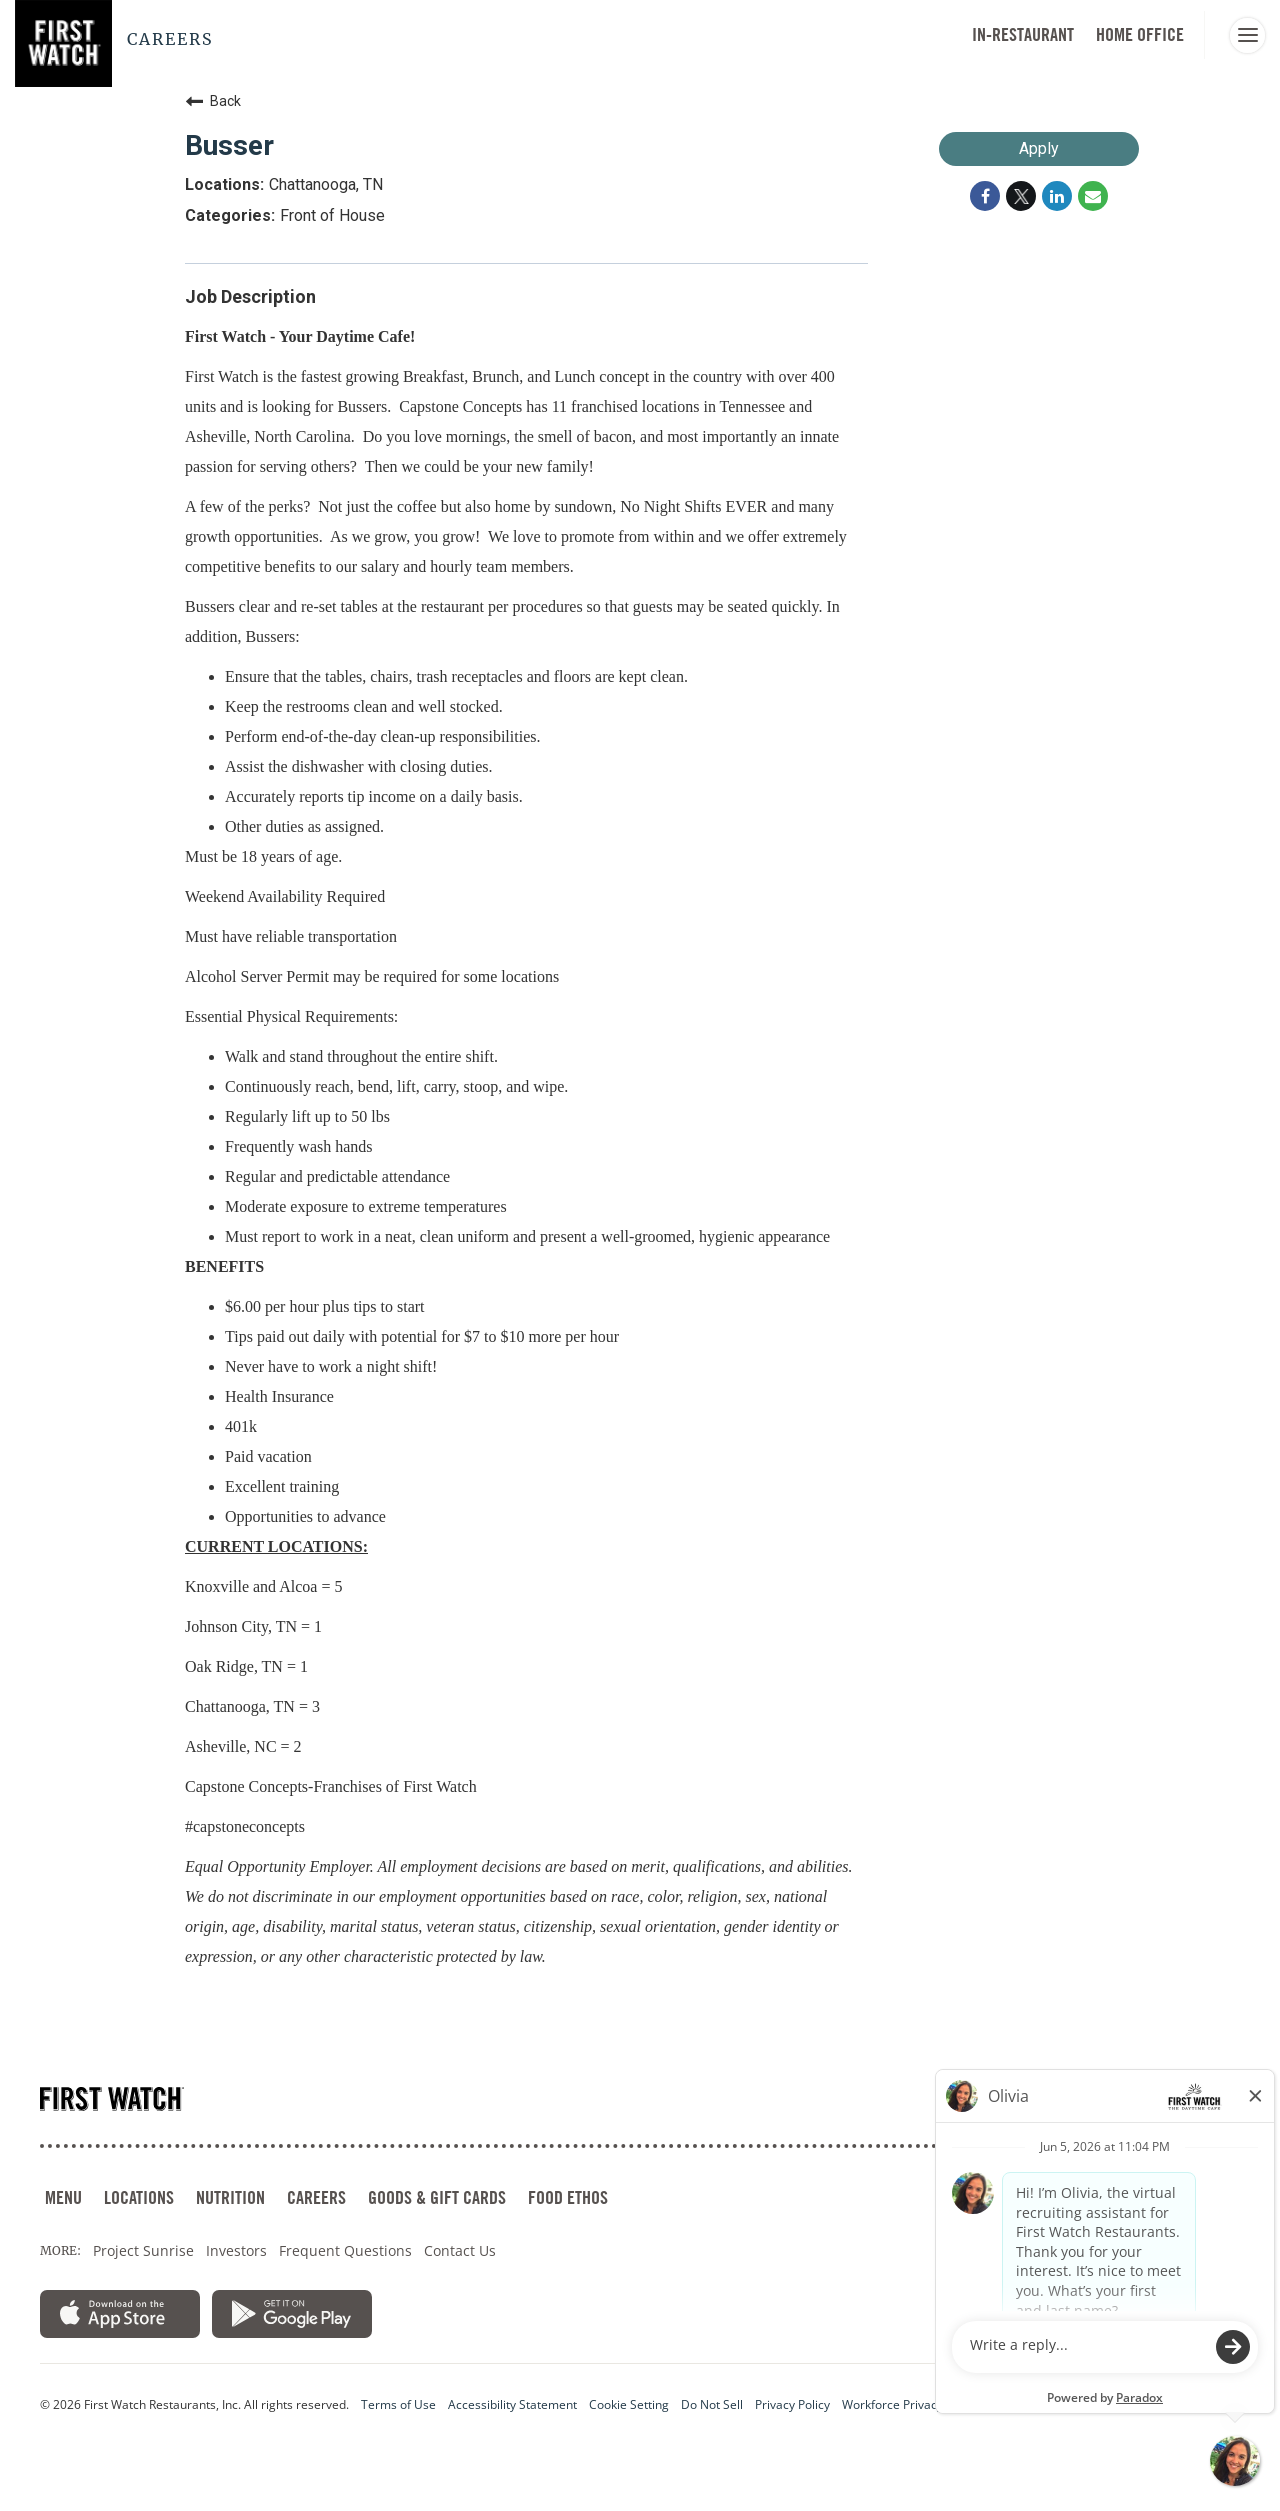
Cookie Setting (629, 2405)
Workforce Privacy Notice (912, 2405)
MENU (63, 2197)
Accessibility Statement (512, 2405)
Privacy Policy (792, 2405)
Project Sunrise (143, 2250)
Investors (236, 2250)
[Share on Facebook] (985, 196)
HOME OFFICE (1140, 34)
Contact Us (460, 2250)
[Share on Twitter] (1021, 196)
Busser (229, 145)
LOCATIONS (139, 2197)
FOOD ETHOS (568, 2197)
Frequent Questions (345, 2250)
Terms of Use (398, 2405)
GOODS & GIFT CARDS (437, 2197)
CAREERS (316, 2197)
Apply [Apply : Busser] (1039, 148)
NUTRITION (230, 2197)
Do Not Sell (712, 2405)
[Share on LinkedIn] (1057, 196)
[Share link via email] (1093, 196)
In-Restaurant (1023, 34)
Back (213, 101)
